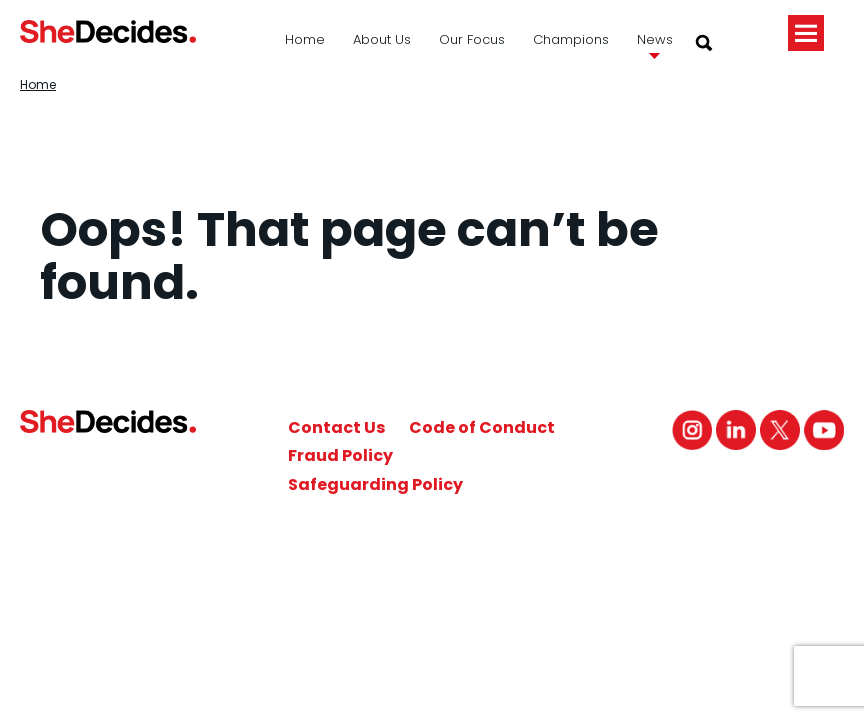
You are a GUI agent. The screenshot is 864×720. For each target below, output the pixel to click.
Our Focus (472, 39)
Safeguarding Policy (375, 484)
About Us (382, 39)
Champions (571, 39)
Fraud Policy (340, 455)
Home (305, 39)
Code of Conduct (482, 427)
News (655, 39)
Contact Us (336, 427)
